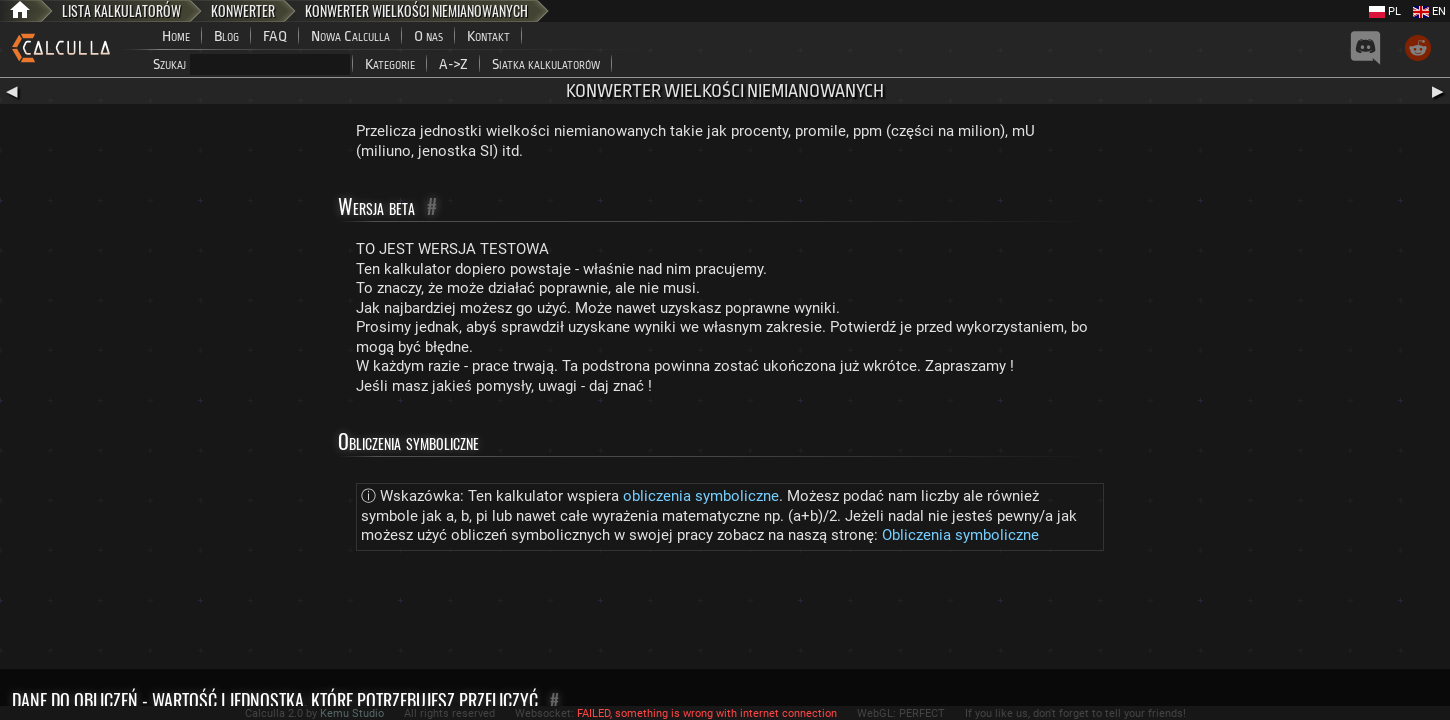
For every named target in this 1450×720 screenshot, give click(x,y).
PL (1385, 11)
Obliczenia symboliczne (960, 535)
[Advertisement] (725, 614)
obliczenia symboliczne (701, 496)
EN (1429, 11)
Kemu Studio (352, 713)
